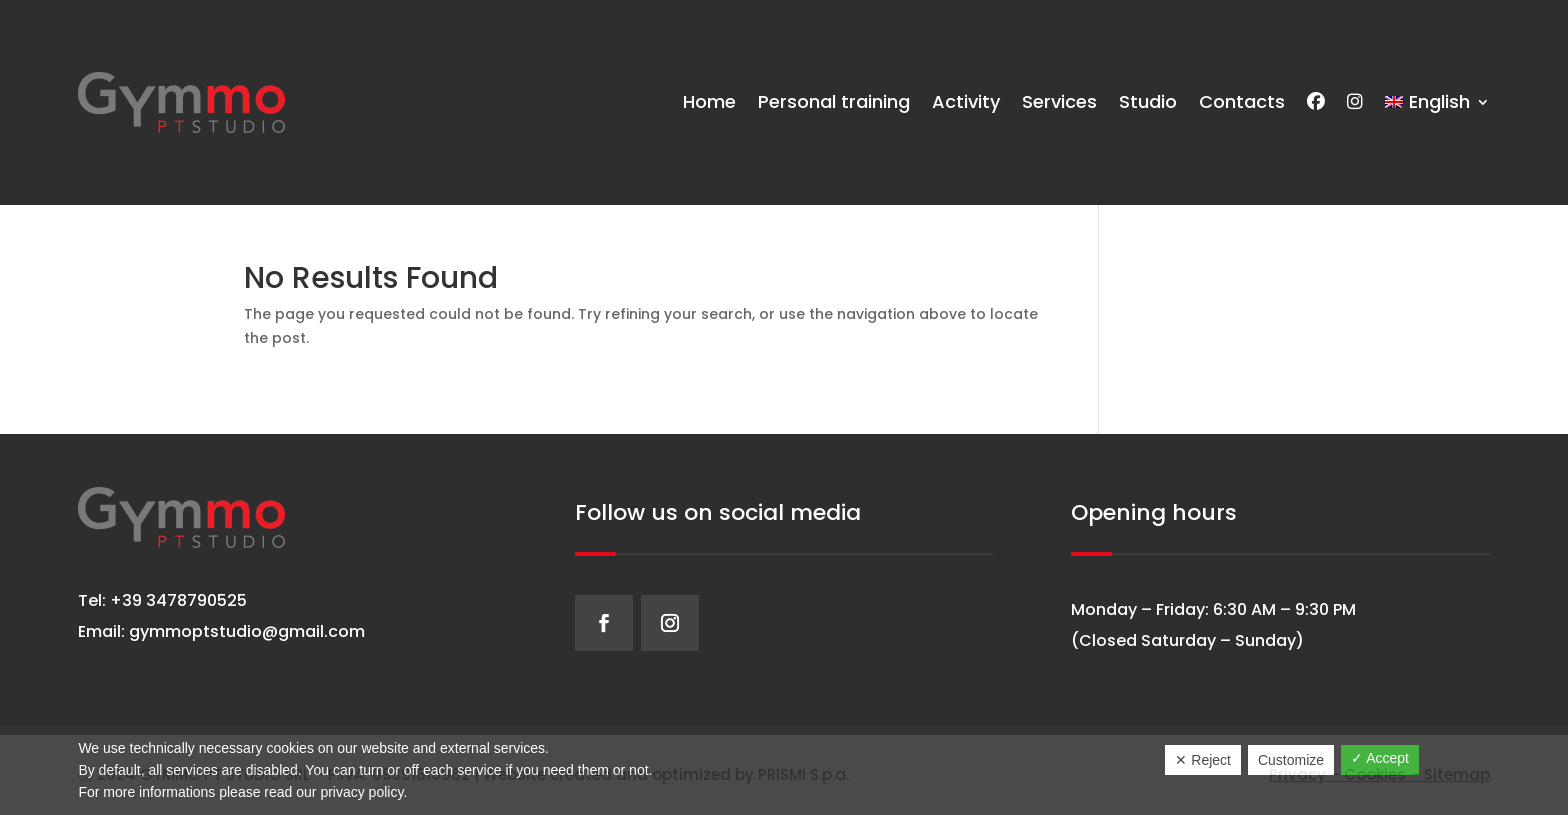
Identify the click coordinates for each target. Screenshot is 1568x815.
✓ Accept (1380, 758)
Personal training (834, 101)
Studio (1148, 101)
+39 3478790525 (176, 600)
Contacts (1242, 101)
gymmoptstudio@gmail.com (247, 631)
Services (1059, 101)
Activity (966, 101)
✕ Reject (1203, 760)
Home (709, 101)
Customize (1291, 760)
